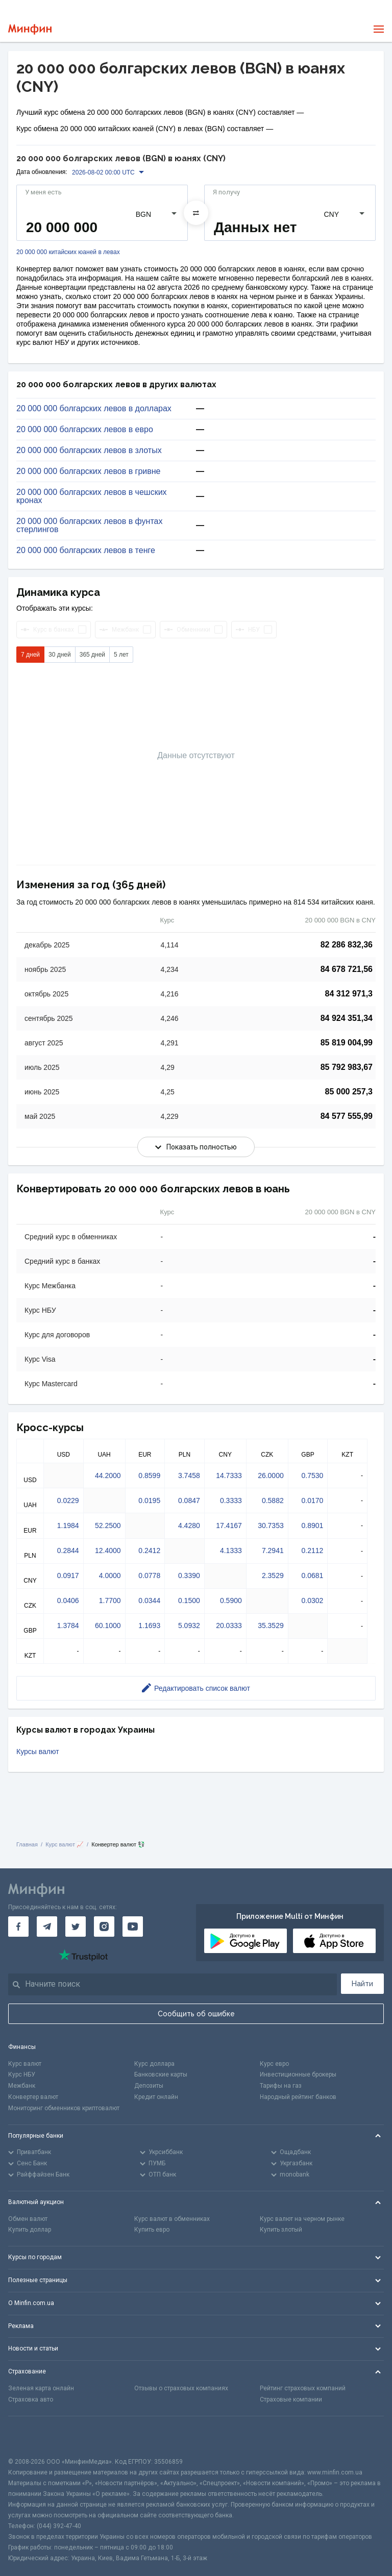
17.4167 (229, 1525)
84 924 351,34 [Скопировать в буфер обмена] (347, 1018)
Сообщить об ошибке (196, 2014)
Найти (362, 1984)
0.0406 (68, 1600)
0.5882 (273, 1500)
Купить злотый (281, 2229)
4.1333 (231, 1550)
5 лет (121, 654)
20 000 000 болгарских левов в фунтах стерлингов (89, 525)
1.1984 (68, 1525)
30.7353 (271, 1525)
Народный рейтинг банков (298, 2096)
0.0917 (68, 1575)
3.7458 (189, 1475)
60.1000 (108, 1625)
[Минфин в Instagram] (104, 1926)
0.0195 (149, 1500)
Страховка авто (30, 2399)
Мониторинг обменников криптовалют (63, 2108)
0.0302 (313, 1600)
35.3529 (271, 1625)
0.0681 (313, 1575)
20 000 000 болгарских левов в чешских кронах (91, 496)
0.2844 (68, 1550)
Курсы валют (37, 1751)
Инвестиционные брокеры (298, 2074)
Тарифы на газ (281, 2085)
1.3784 (68, 1625)
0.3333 (231, 1500)
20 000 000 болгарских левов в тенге (85, 550)
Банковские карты (160, 2074)
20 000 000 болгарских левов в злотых (89, 450)
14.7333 (229, 1475)
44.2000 (108, 1475)
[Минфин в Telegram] (47, 1926)
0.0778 (149, 1575)
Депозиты (148, 2085)
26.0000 (271, 1475)
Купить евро (151, 2229)
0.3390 (189, 1575)
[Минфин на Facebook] (18, 1926)
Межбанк (21, 2085)
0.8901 (313, 1525)
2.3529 (273, 1575)
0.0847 (189, 1500)
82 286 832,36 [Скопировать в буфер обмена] (347, 944)
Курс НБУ (21, 2074)
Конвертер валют (33, 2096)
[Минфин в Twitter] (75, 1926)
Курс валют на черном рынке (302, 2218)
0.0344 (149, 1600)
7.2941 (273, 1550)
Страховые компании (291, 2399)
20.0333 (229, 1625)
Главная (27, 1844)
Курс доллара (154, 2063)
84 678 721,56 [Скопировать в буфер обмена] (347, 969)
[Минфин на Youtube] (132, 1926)
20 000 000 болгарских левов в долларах (94, 409)
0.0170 (313, 1500)
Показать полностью (196, 1147)
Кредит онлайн (156, 2096)
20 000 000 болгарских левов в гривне (88, 471)
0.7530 (313, 1475)
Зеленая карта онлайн (41, 2388)
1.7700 (110, 1600)
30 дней (59, 654)
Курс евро (274, 2063)
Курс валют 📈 (64, 1844)
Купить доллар (29, 2229)
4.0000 (110, 1575)
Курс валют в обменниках (172, 2218)
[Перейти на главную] (30, 29)
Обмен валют (27, 2218)
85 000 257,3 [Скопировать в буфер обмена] (349, 1091)
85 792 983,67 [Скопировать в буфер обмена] (347, 1067)
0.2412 (149, 1550)
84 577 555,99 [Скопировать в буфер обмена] (347, 1116)
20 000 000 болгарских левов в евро (84, 430)
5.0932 (189, 1625)
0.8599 (149, 1475)
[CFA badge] (31, 2436)
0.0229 (68, 1500)
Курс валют (24, 2063)
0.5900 (231, 1600)
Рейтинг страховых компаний (303, 2388)
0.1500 (189, 1600)
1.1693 (149, 1625)
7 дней (30, 654)
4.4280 (189, 1525)
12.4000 (108, 1550)
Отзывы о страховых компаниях (181, 2388)
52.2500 (108, 1525)
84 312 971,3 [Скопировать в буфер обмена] (349, 993)
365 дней (92, 654)
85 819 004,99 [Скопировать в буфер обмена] (347, 1042)
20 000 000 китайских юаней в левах (68, 252)
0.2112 (313, 1550)
